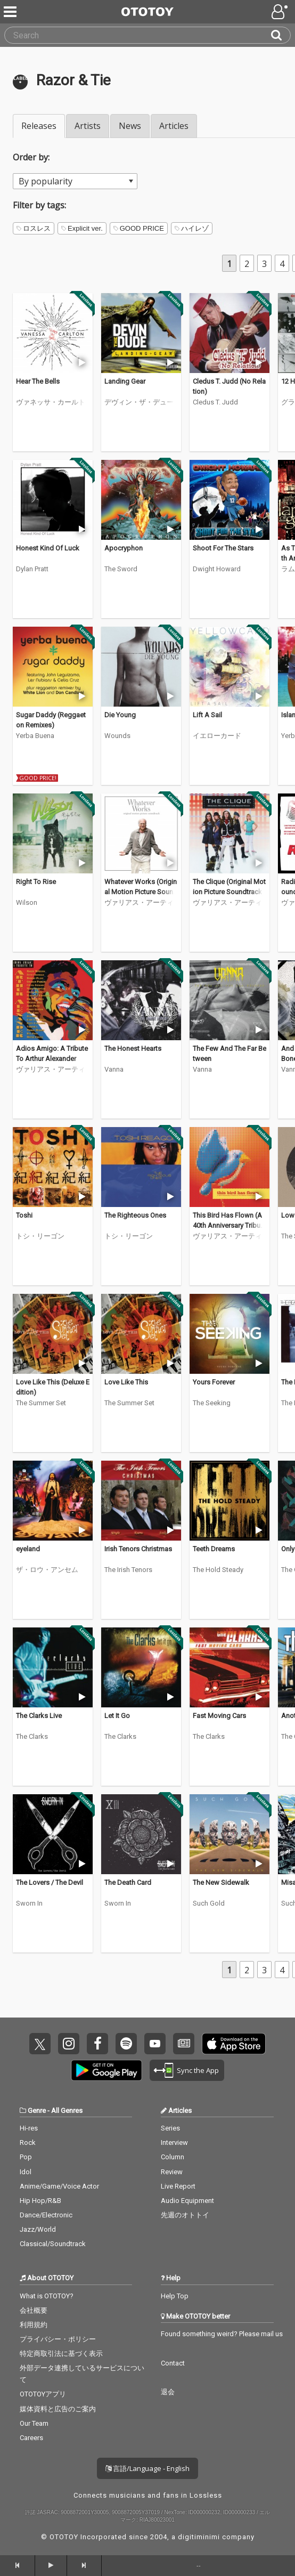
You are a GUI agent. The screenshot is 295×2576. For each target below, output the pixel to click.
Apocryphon (123, 548)
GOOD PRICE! (37, 778)
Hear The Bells (38, 381)
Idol (25, 2172)
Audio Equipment (187, 2201)
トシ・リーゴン (40, 1236)
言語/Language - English (147, 2468)
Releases (38, 126)
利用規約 (33, 2325)
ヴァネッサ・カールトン (50, 402)
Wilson (26, 902)
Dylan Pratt (32, 569)
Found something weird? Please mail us (222, 2334)
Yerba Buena (35, 736)
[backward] (17, 2565)
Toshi (24, 1215)
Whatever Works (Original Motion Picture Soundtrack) (140, 892)
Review (172, 2172)
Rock (28, 2142)
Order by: (31, 157)
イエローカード (217, 736)
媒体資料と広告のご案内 (58, 2409)
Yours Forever (214, 1382)
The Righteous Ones (135, 1215)
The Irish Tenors (128, 1570)
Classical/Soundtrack (53, 2244)
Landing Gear (124, 381)
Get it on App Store (234, 2043)
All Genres (67, 2111)
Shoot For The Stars (223, 548)
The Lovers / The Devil (49, 1882)
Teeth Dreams (214, 1549)
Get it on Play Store (106, 2070)
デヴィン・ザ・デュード (139, 402)
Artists (88, 126)
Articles (174, 126)
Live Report (178, 2186)
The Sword (120, 569)
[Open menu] (280, 11)
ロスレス (34, 228)
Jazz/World (38, 2229)
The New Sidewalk (221, 1882)
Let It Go (117, 1716)
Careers (31, 2438)
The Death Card (127, 1882)
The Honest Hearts (132, 1048)
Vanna (114, 1069)
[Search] (280, 35)
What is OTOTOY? (46, 2296)
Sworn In (29, 1903)
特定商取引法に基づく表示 (61, 2354)
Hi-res (29, 2128)
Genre (37, 2111)
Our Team (34, 2423)
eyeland (28, 1549)
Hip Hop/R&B (40, 2201)
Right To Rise (36, 882)
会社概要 (33, 2310)
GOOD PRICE (138, 228)
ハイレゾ (192, 228)
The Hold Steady (218, 1570)
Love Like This (126, 1382)
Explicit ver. (82, 228)
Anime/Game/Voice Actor (59, 2186)
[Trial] (82, 362)
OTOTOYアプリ (43, 2394)
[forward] (84, 2565)
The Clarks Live (39, 1716)
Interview (174, 2142)
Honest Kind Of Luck (47, 548)
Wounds (117, 736)
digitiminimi (199, 2537)
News (130, 126)
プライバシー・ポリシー (58, 2339)
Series (170, 2128)
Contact (173, 2363)
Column (172, 2157)
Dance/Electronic (46, 2215)
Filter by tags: (39, 205)
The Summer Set (41, 1403)
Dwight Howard (217, 569)
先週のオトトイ (185, 2215)
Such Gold (209, 1903)
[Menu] (11, 11)
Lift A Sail (207, 715)
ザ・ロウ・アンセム (47, 1570)
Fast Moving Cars (219, 1716)
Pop (26, 2157)
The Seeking (212, 1403)
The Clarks (32, 1736)
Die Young (120, 715)
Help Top (175, 2296)
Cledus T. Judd (215, 402)
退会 (168, 2392)
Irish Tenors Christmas (138, 1549)
